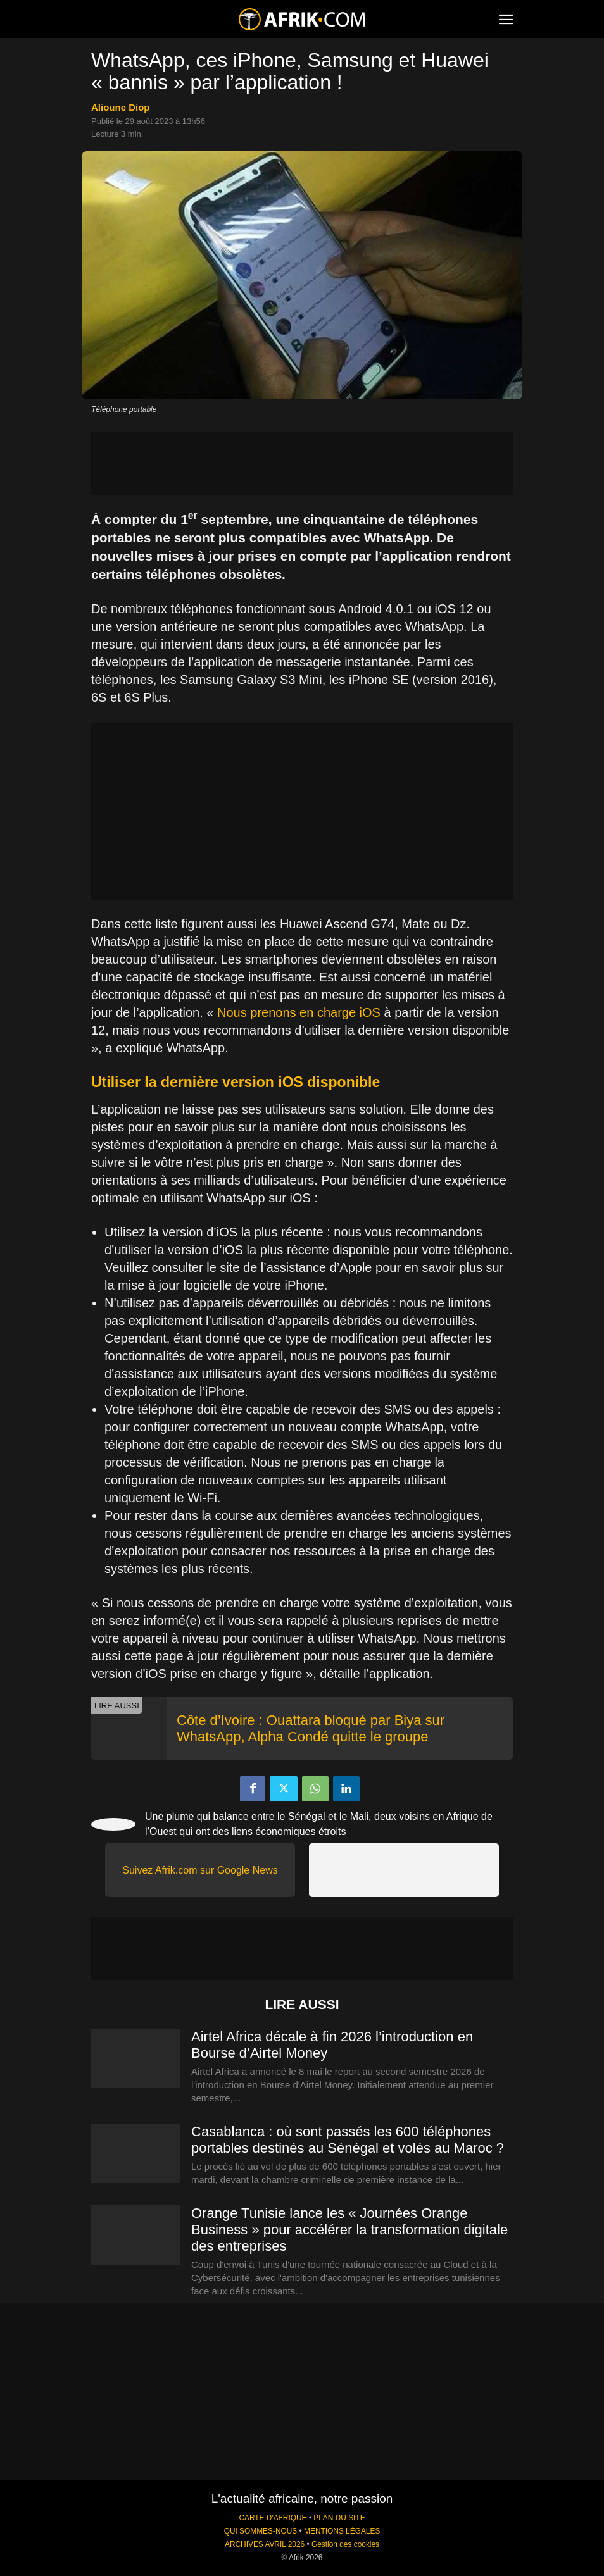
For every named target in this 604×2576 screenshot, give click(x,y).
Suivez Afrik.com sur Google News (199, 1870)
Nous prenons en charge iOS (299, 1012)
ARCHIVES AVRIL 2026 (265, 2544)
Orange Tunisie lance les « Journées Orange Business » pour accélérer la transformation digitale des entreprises (349, 2229)
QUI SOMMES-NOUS (261, 2531)
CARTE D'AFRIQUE (272, 2517)
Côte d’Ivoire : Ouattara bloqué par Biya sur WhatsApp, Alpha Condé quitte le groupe (310, 1728)
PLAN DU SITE (339, 2517)
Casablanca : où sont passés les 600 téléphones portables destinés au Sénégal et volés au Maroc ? (347, 2140)
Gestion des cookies (345, 2544)
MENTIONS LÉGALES (342, 2531)
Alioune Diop (120, 107)
